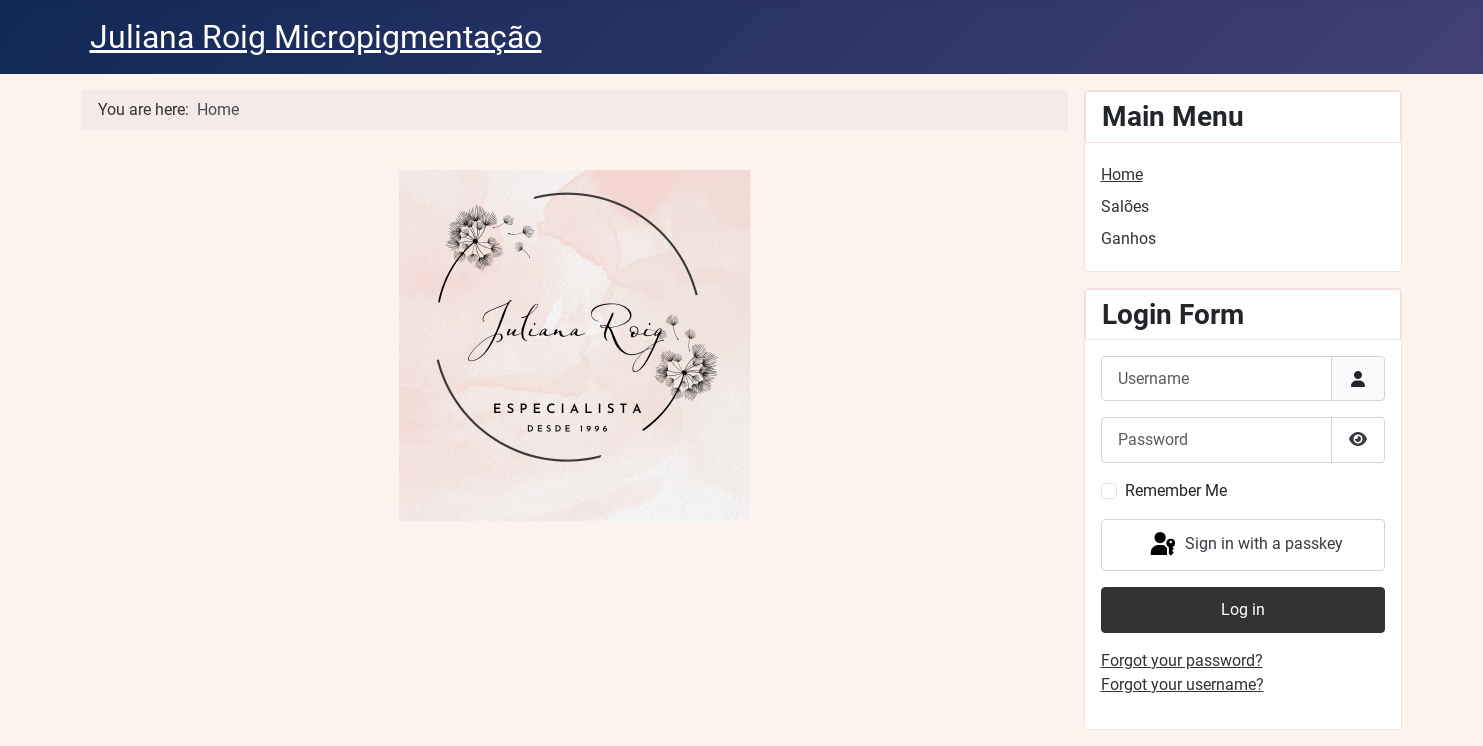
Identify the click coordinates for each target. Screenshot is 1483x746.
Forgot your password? (1182, 660)
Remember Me (1176, 490)
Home (1122, 174)
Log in (1243, 609)
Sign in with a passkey (1245, 545)
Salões (1125, 206)
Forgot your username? (1182, 684)
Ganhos (1128, 238)
